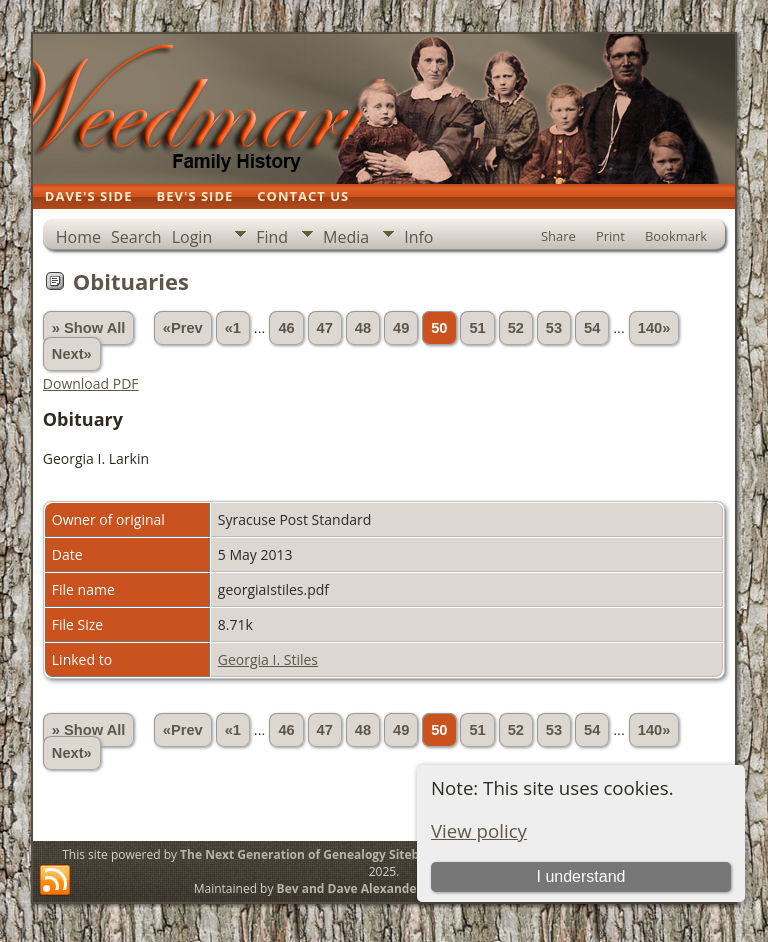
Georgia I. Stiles (268, 659)
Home (78, 237)
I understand (580, 876)
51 (477, 328)
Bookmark (676, 236)
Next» (72, 354)
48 (363, 328)
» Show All (89, 328)
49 (401, 328)
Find (272, 237)
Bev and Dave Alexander (349, 888)
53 (554, 328)
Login (192, 237)
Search (136, 237)
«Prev (183, 328)
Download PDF (91, 383)
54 (592, 328)
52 (516, 328)
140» (654, 328)
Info (418, 237)
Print (610, 236)
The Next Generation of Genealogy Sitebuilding (320, 854)
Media (346, 237)
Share (558, 236)
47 (325, 328)
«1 (233, 328)
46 (286, 328)
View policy (479, 830)
